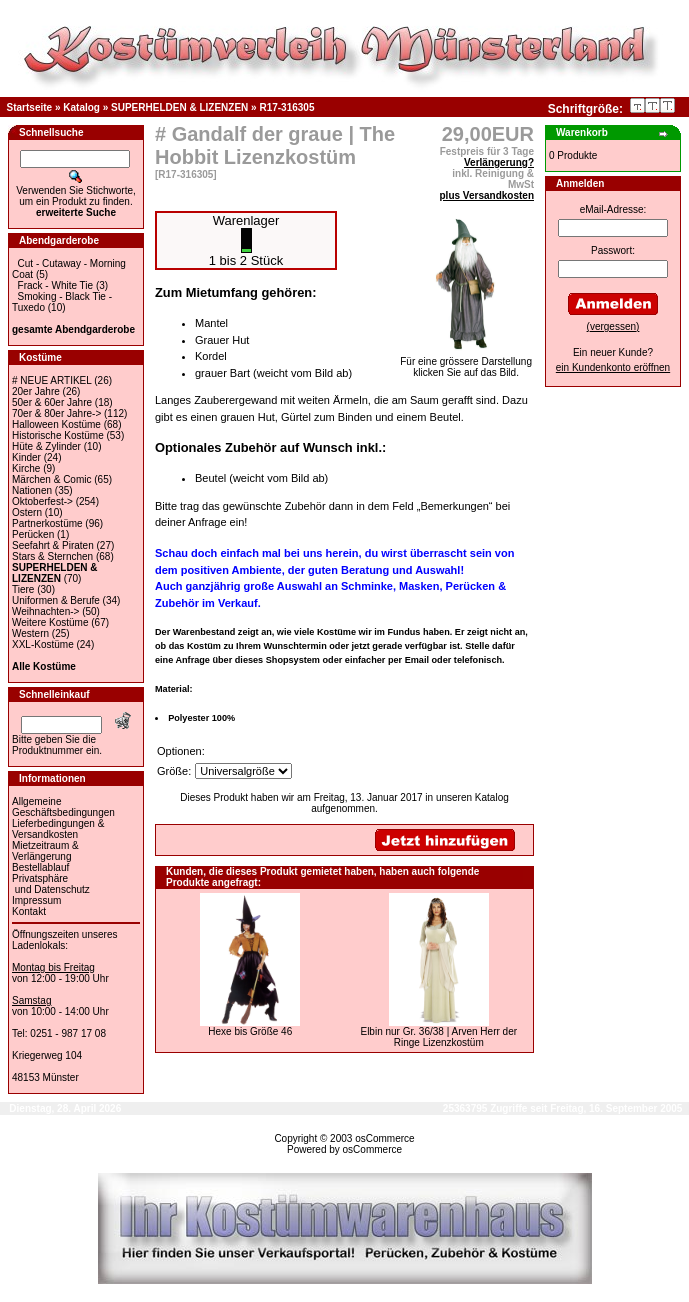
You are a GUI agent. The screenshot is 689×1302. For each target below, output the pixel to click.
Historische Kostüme (58, 435)
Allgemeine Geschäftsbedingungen (63, 807)
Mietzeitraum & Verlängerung (45, 851)
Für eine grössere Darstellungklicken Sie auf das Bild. (466, 362)
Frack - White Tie (56, 285)
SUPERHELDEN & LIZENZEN (179, 107)
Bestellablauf (40, 867)
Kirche (26, 468)
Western (30, 633)
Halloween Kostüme (56, 424)
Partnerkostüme (47, 523)
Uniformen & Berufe (56, 600)
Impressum (36, 900)
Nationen (32, 490)
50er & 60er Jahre (52, 402)
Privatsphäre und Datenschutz (51, 884)
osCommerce (384, 1138)
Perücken (33, 534)
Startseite (30, 107)
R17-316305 (286, 107)
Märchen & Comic (51, 479)
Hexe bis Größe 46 (250, 1031)
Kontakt (29, 911)
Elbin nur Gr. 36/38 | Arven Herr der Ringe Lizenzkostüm (438, 1037)
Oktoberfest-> (42, 501)
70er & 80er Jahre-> (56, 413)
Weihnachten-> (45, 611)
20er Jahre (36, 391)
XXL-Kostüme (43, 644)
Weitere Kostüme (50, 622)
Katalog (81, 107)
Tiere (23, 589)
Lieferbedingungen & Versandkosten (58, 829)
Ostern (27, 512)
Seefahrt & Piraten (53, 545)
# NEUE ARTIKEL (51, 380)
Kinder (26, 457)
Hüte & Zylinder (46, 446)
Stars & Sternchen (52, 556)
